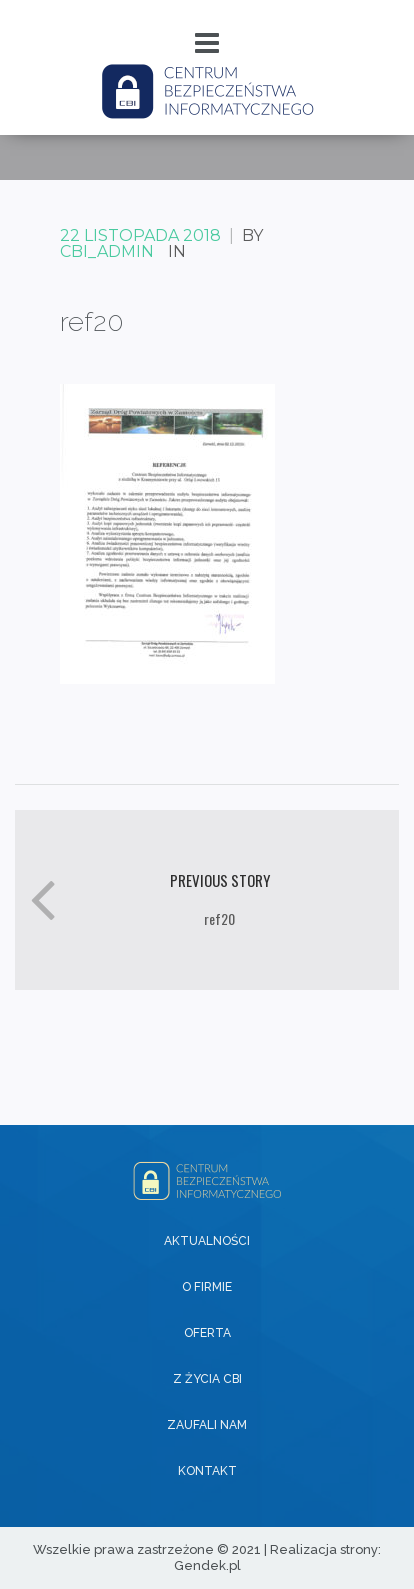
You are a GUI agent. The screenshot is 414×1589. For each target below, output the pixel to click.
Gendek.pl (207, 1565)
